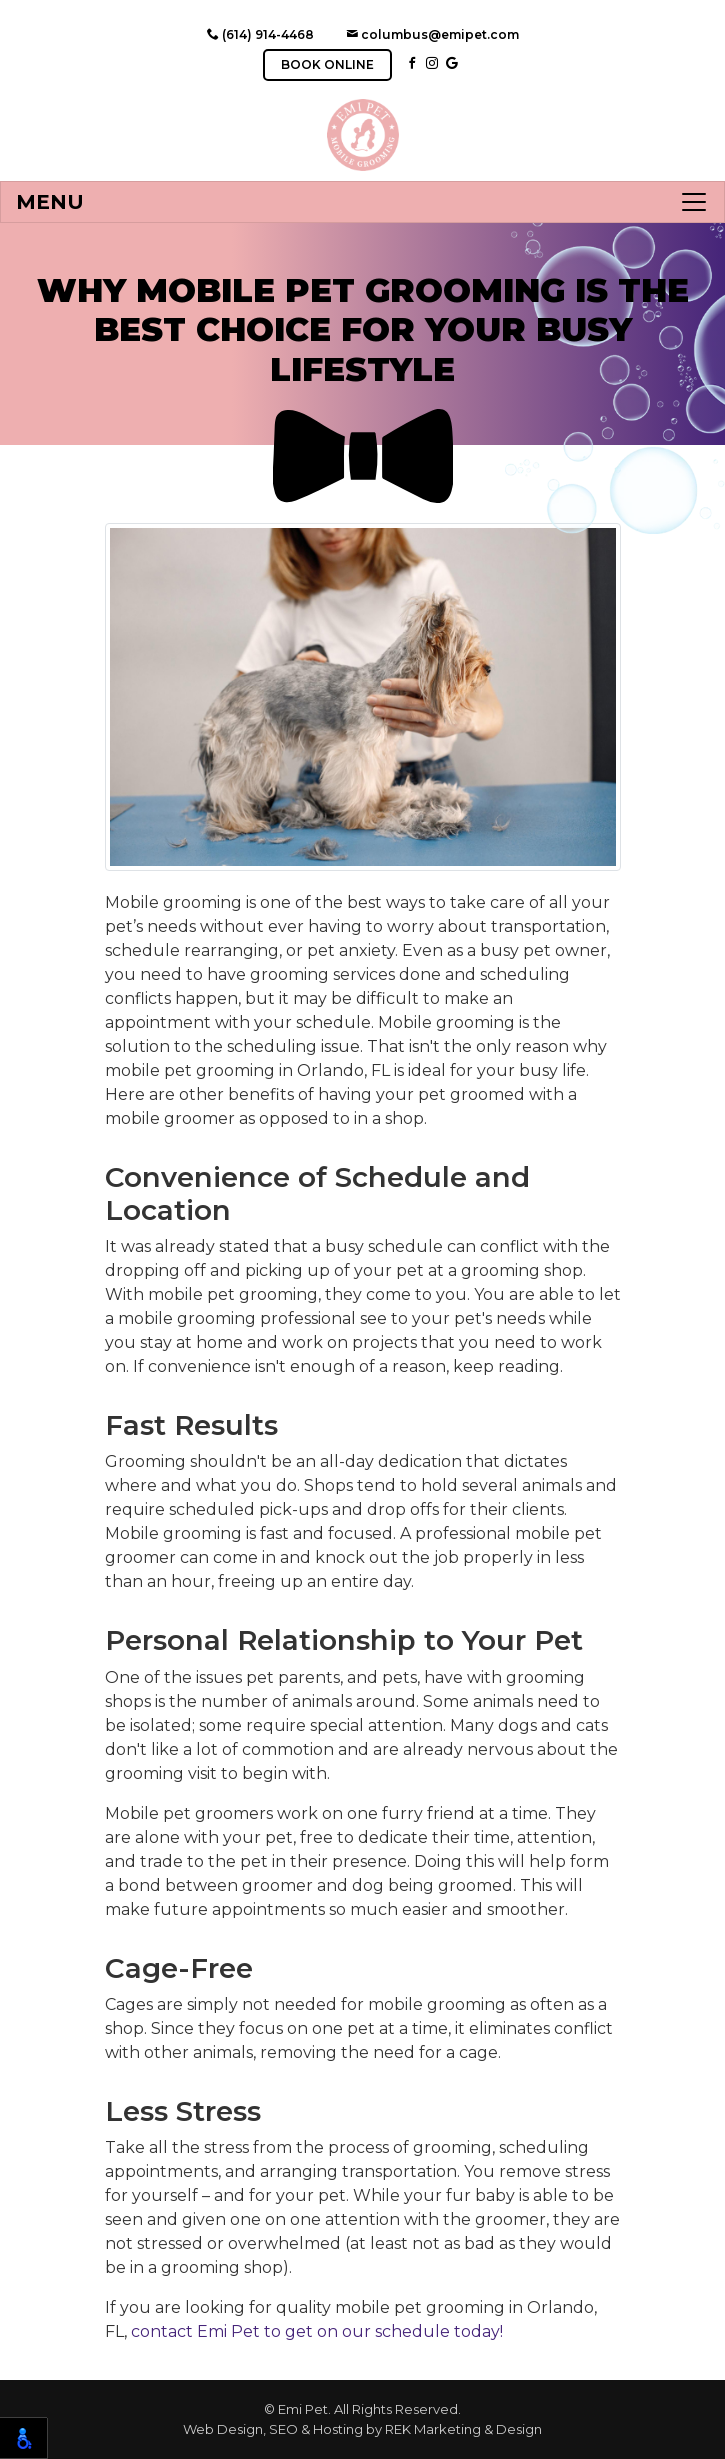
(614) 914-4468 (260, 34)
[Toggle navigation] (362, 202)
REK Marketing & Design (463, 2429)
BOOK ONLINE (327, 64)
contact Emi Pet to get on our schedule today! (317, 2331)
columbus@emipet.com (432, 34)
